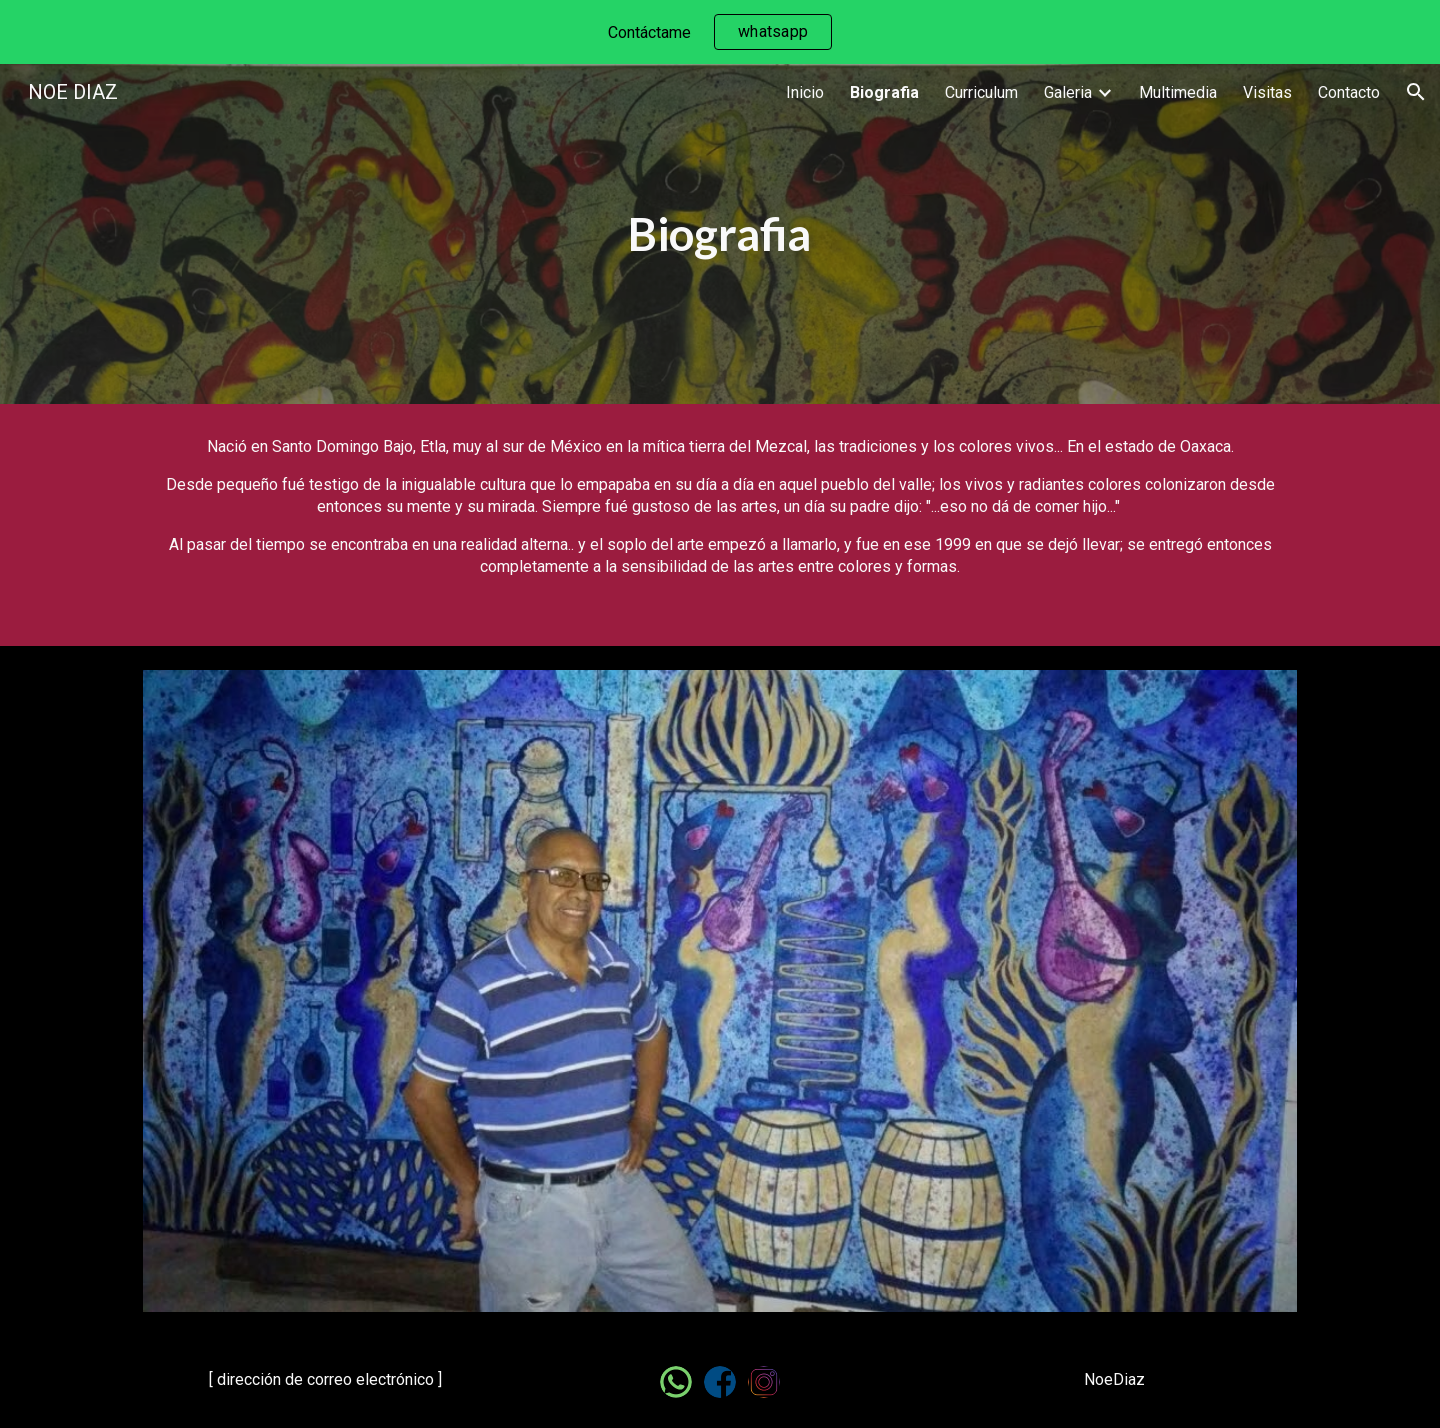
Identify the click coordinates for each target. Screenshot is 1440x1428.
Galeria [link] (1068, 92)
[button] (1416, 92)
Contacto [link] (1349, 92)
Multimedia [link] (1178, 92)
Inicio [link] (805, 92)
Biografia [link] (884, 92)
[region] (720, 32)
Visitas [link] (1267, 92)
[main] (720, 234)
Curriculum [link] (981, 92)
